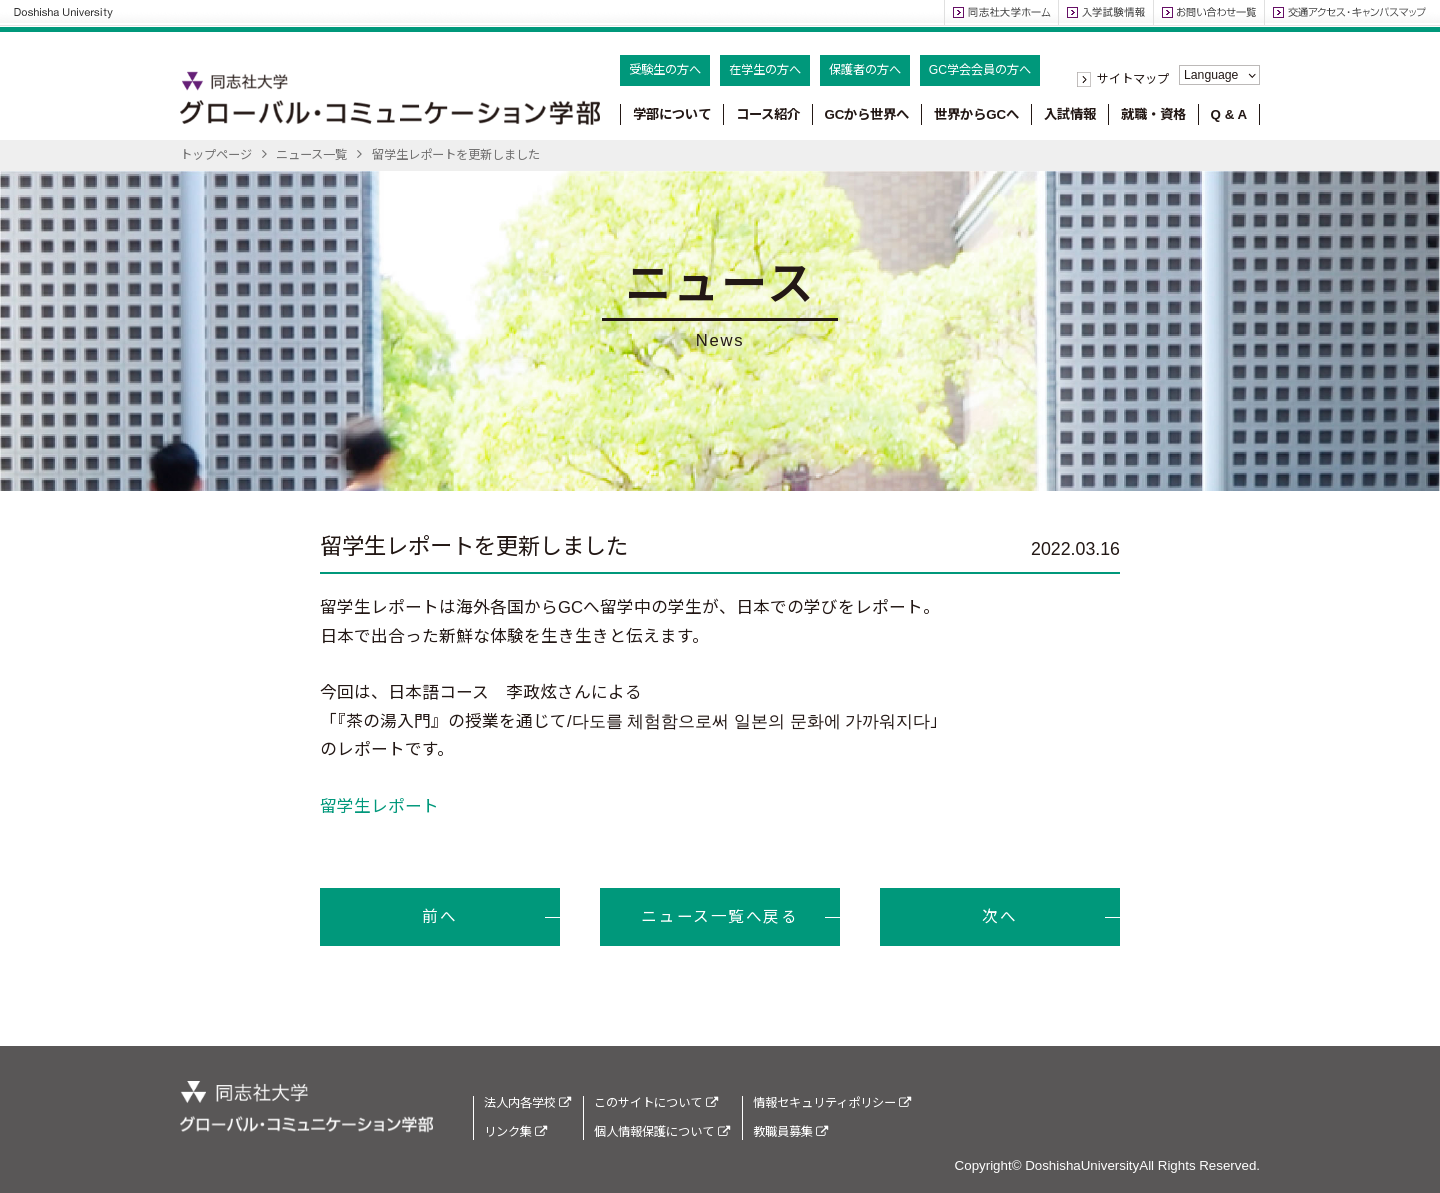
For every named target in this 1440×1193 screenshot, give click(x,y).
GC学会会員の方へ (980, 70)
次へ (999, 916)
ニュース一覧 (311, 155)
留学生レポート (379, 806)
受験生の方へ (665, 70)
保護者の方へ (865, 70)
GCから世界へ (866, 114)
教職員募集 (790, 1132)
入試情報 (1070, 114)
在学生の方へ (765, 70)
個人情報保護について (661, 1132)
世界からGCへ (976, 114)
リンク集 (515, 1132)
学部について (672, 114)
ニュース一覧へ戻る (719, 916)
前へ (439, 916)
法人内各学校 (527, 1103)
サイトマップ (1133, 79)
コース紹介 (768, 114)
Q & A (1229, 114)
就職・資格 (1153, 114)
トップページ (216, 155)
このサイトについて (655, 1103)
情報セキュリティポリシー (832, 1103)
